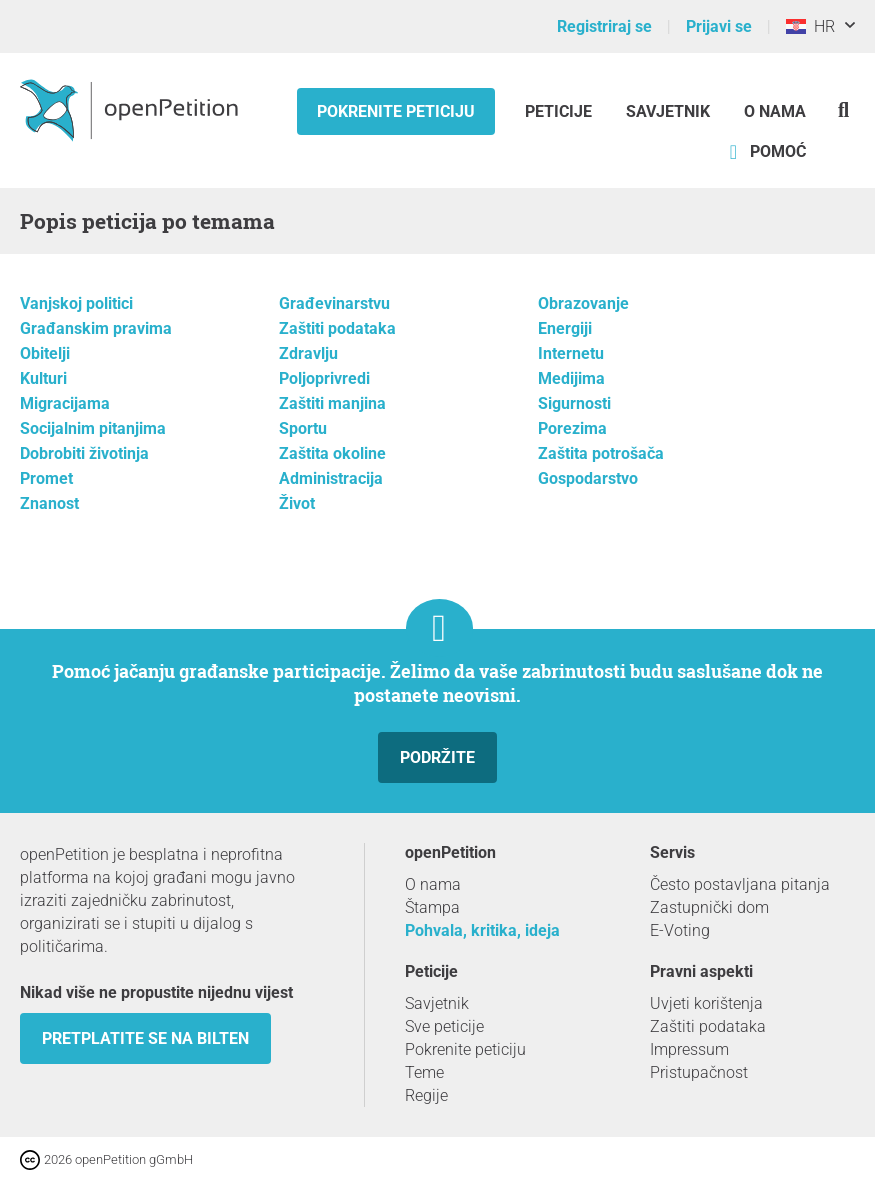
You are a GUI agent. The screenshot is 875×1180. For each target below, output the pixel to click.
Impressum (689, 1049)
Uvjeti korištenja (706, 1003)
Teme (424, 1072)
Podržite (437, 757)
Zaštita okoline (332, 453)
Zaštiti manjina (332, 403)
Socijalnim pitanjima (93, 428)
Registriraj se (604, 26)
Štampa (432, 907)
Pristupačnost (699, 1072)
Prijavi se (719, 26)
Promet (46, 478)
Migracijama (65, 403)
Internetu (571, 353)
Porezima (572, 428)
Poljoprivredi (324, 378)
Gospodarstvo (588, 478)
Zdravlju (308, 353)
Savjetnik (668, 111)
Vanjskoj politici (76, 303)
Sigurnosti (574, 403)
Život (297, 503)
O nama (775, 111)
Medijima (571, 378)
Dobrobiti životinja (84, 453)
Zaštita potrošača (601, 453)
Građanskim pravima (96, 328)
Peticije (560, 111)
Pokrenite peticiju (396, 111)
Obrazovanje (583, 303)
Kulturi (43, 378)
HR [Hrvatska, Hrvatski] (810, 26)
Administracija (331, 478)
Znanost (49, 503)
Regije (426, 1095)
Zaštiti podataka (337, 328)
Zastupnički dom (709, 907)
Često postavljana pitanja (740, 884)
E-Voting (680, 930)
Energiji (565, 328)
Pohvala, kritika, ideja (482, 930)
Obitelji (45, 353)
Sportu (303, 428)
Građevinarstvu (334, 303)
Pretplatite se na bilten (145, 1038)
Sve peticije (444, 1026)
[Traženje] (843, 109)
